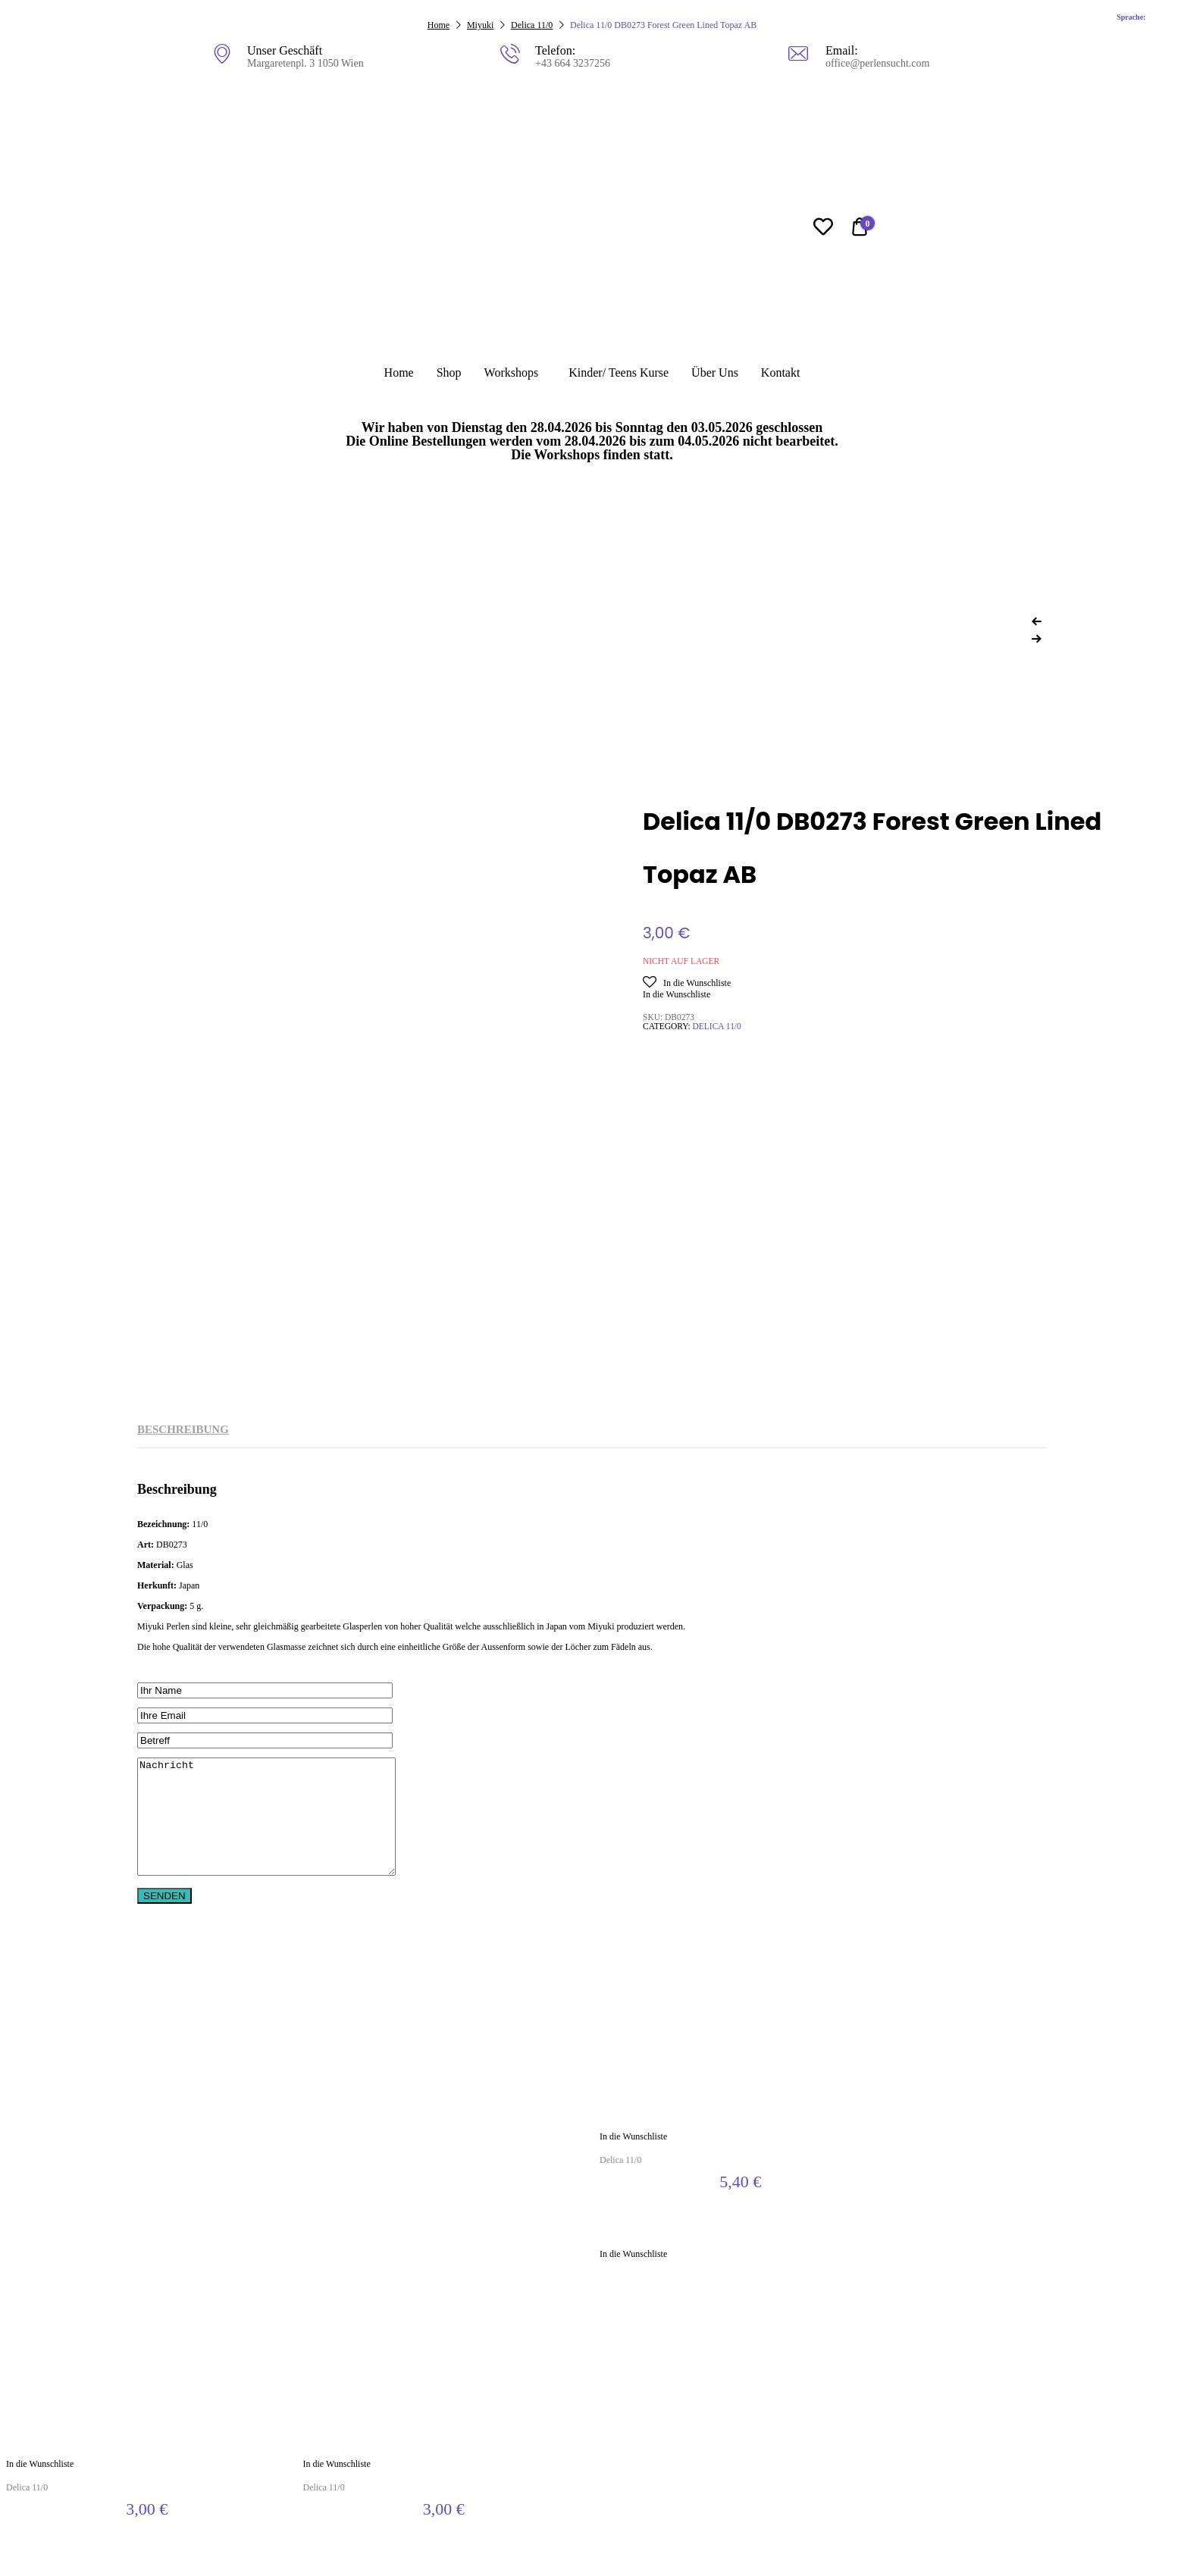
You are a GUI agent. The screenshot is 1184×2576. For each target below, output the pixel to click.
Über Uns (714, 372)
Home (399, 372)
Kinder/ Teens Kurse (619, 372)
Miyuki (480, 25)
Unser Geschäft (284, 50)
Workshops (511, 372)
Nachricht (281, 1828)
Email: (841, 50)
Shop (449, 372)
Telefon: (554, 50)
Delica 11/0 (532, 25)
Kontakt (780, 372)
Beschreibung (183, 1429)
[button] (687, 983)
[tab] (183, 1430)
